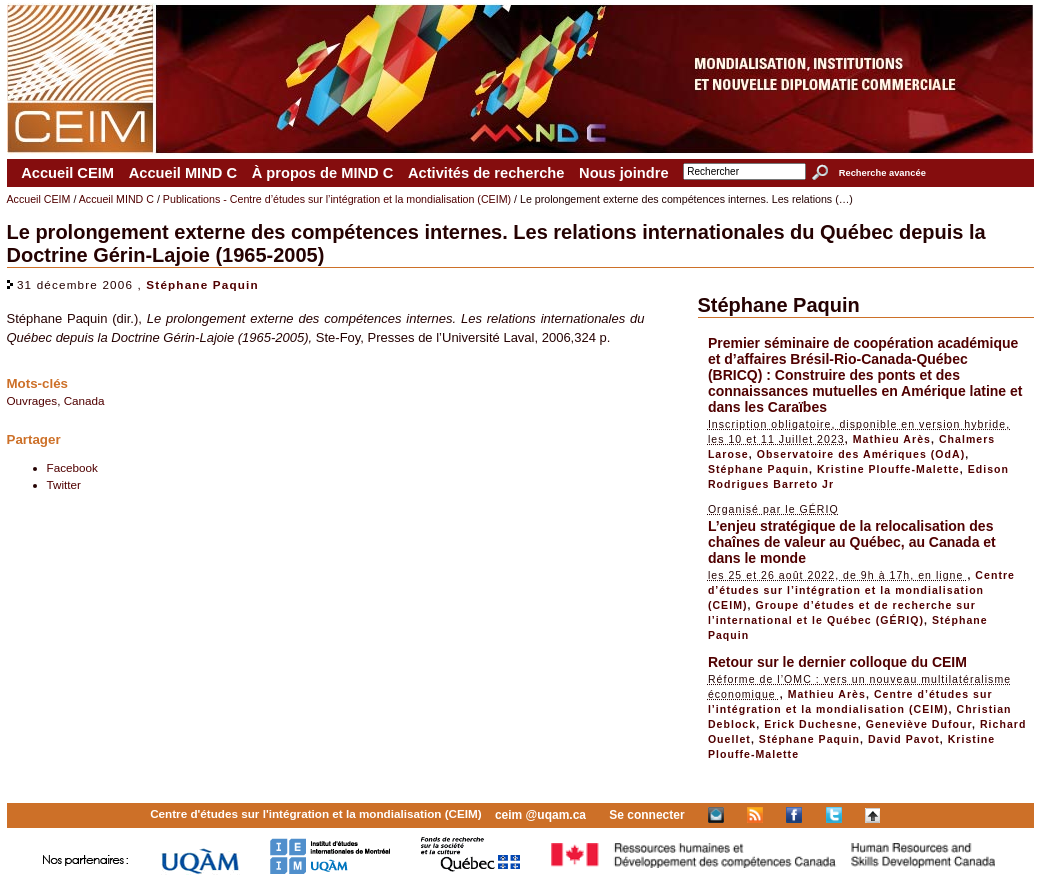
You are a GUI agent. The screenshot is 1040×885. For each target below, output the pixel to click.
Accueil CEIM (67, 173)
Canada (84, 400)
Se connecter (646, 815)
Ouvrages (32, 400)
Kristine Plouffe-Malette (888, 469)
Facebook (72, 467)
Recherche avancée (882, 173)
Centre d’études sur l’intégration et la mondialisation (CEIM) (861, 590)
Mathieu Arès (892, 439)
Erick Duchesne (811, 724)
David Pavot (904, 739)
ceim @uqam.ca (540, 815)
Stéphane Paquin (202, 284)
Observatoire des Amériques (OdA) (861, 454)
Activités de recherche (486, 173)
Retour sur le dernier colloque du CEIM (837, 662)
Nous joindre (624, 173)
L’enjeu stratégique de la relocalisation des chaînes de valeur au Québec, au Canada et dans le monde (852, 542)
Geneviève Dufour (919, 724)
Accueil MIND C (183, 173)
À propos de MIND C (323, 173)
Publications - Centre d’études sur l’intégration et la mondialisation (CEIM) (337, 199)
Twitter (64, 484)
